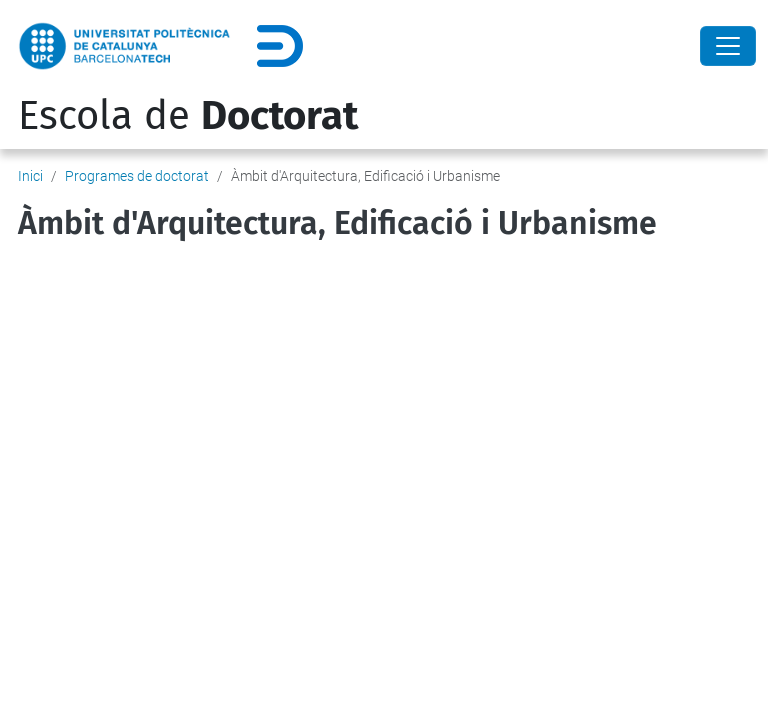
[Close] (728, 46)
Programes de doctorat (137, 176)
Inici (30, 176)
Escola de (188, 116)
